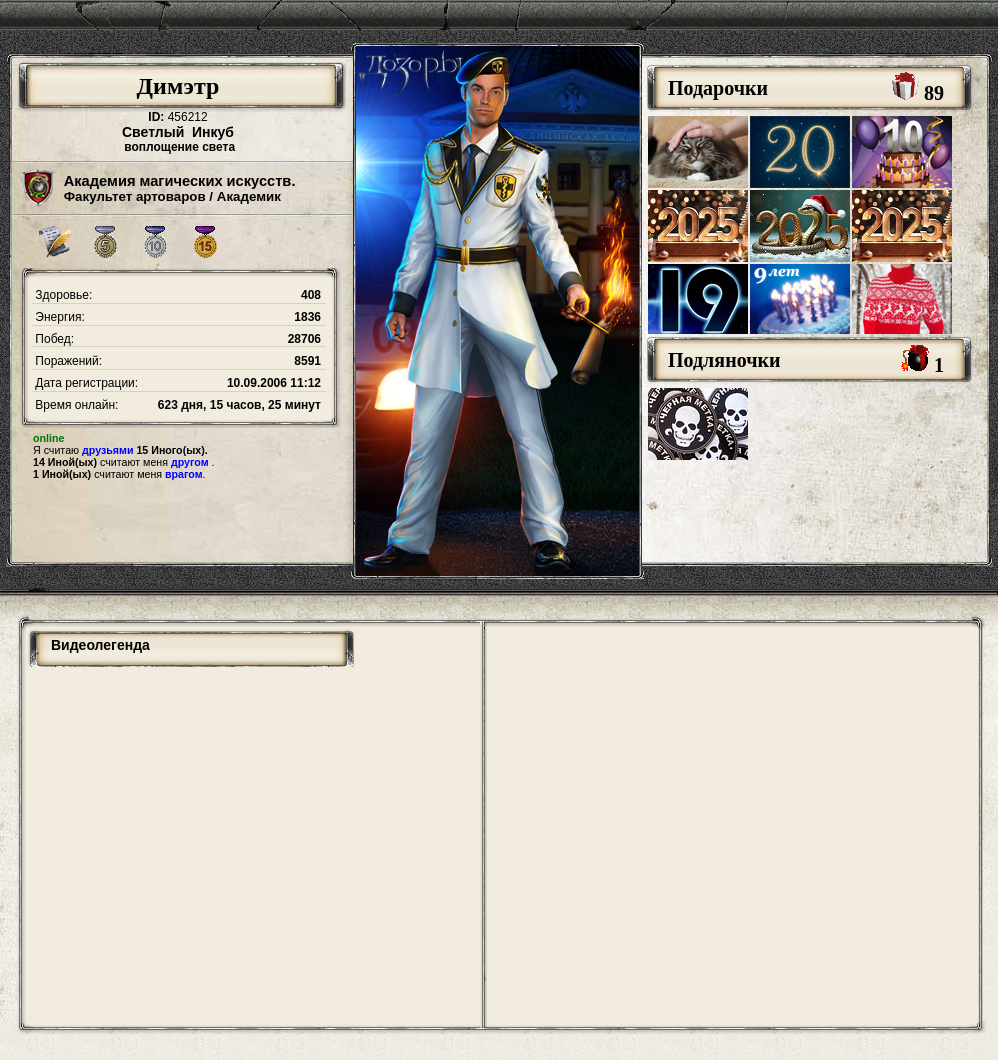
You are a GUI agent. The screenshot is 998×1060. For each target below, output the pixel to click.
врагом (184, 474)
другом (190, 462)
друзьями (107, 450)
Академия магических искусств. (180, 181)
